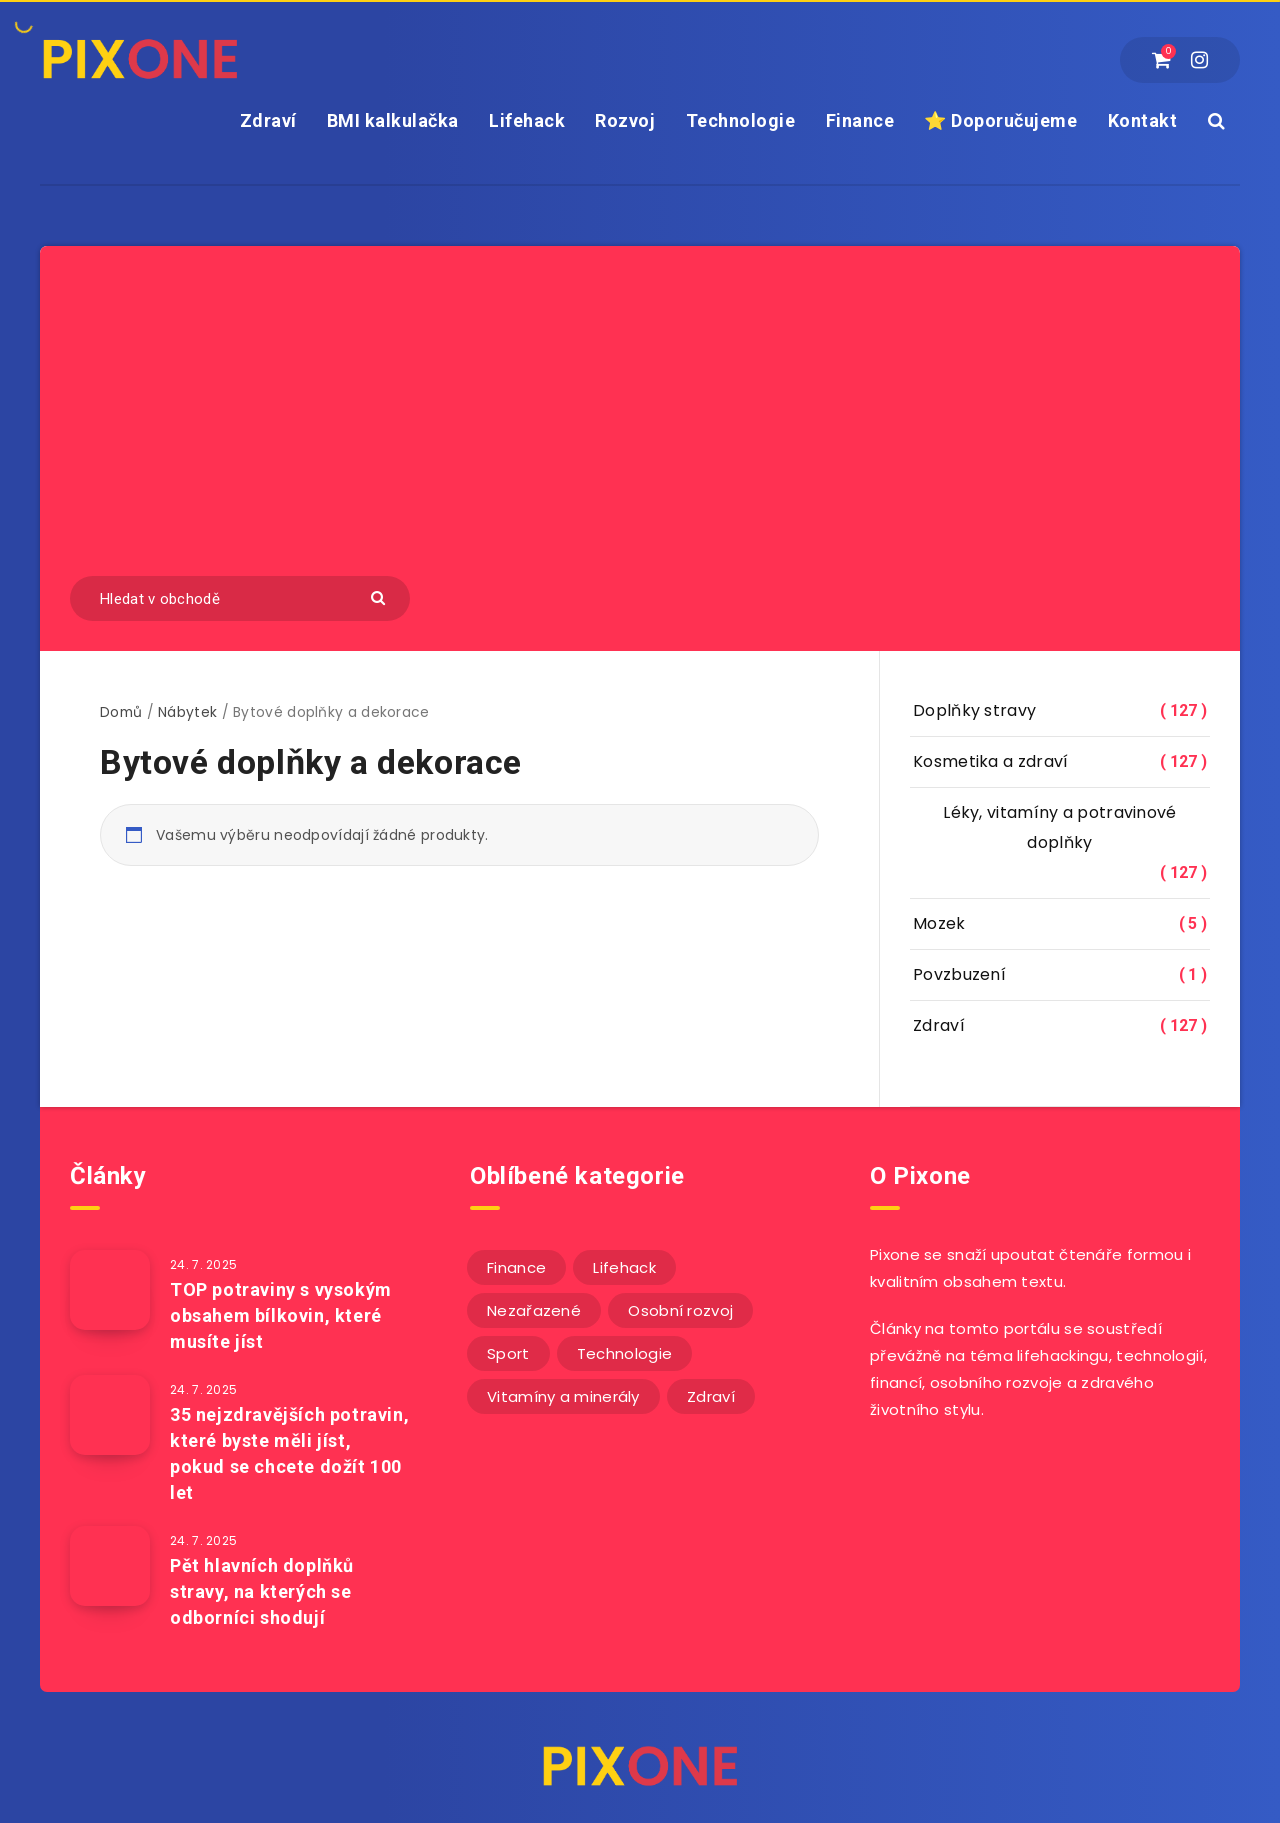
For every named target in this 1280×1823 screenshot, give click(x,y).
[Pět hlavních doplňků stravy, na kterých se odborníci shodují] (110, 1566)
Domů (121, 712)
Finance (860, 120)
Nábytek (187, 712)
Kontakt (1143, 120)
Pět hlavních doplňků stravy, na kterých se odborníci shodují (262, 1591)
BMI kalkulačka (393, 120)
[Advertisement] (640, 426)
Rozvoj (625, 120)
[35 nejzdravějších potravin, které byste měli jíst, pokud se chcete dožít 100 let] (110, 1415)
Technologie (741, 120)
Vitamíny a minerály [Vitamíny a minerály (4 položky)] (563, 1396)
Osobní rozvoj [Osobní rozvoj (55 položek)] (680, 1310)
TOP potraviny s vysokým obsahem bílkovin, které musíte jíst (281, 1315)
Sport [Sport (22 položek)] (508, 1353)
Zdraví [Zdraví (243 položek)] (711, 1396)
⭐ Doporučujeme (1000, 120)
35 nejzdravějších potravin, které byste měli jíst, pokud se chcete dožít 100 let (289, 1453)
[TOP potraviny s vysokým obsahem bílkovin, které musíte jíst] (110, 1290)
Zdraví (268, 120)
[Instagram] (1199, 60)
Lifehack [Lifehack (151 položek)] (624, 1267)
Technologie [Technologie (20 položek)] (624, 1353)
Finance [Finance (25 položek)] (516, 1267)
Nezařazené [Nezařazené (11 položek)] (534, 1310)
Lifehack (527, 120)
